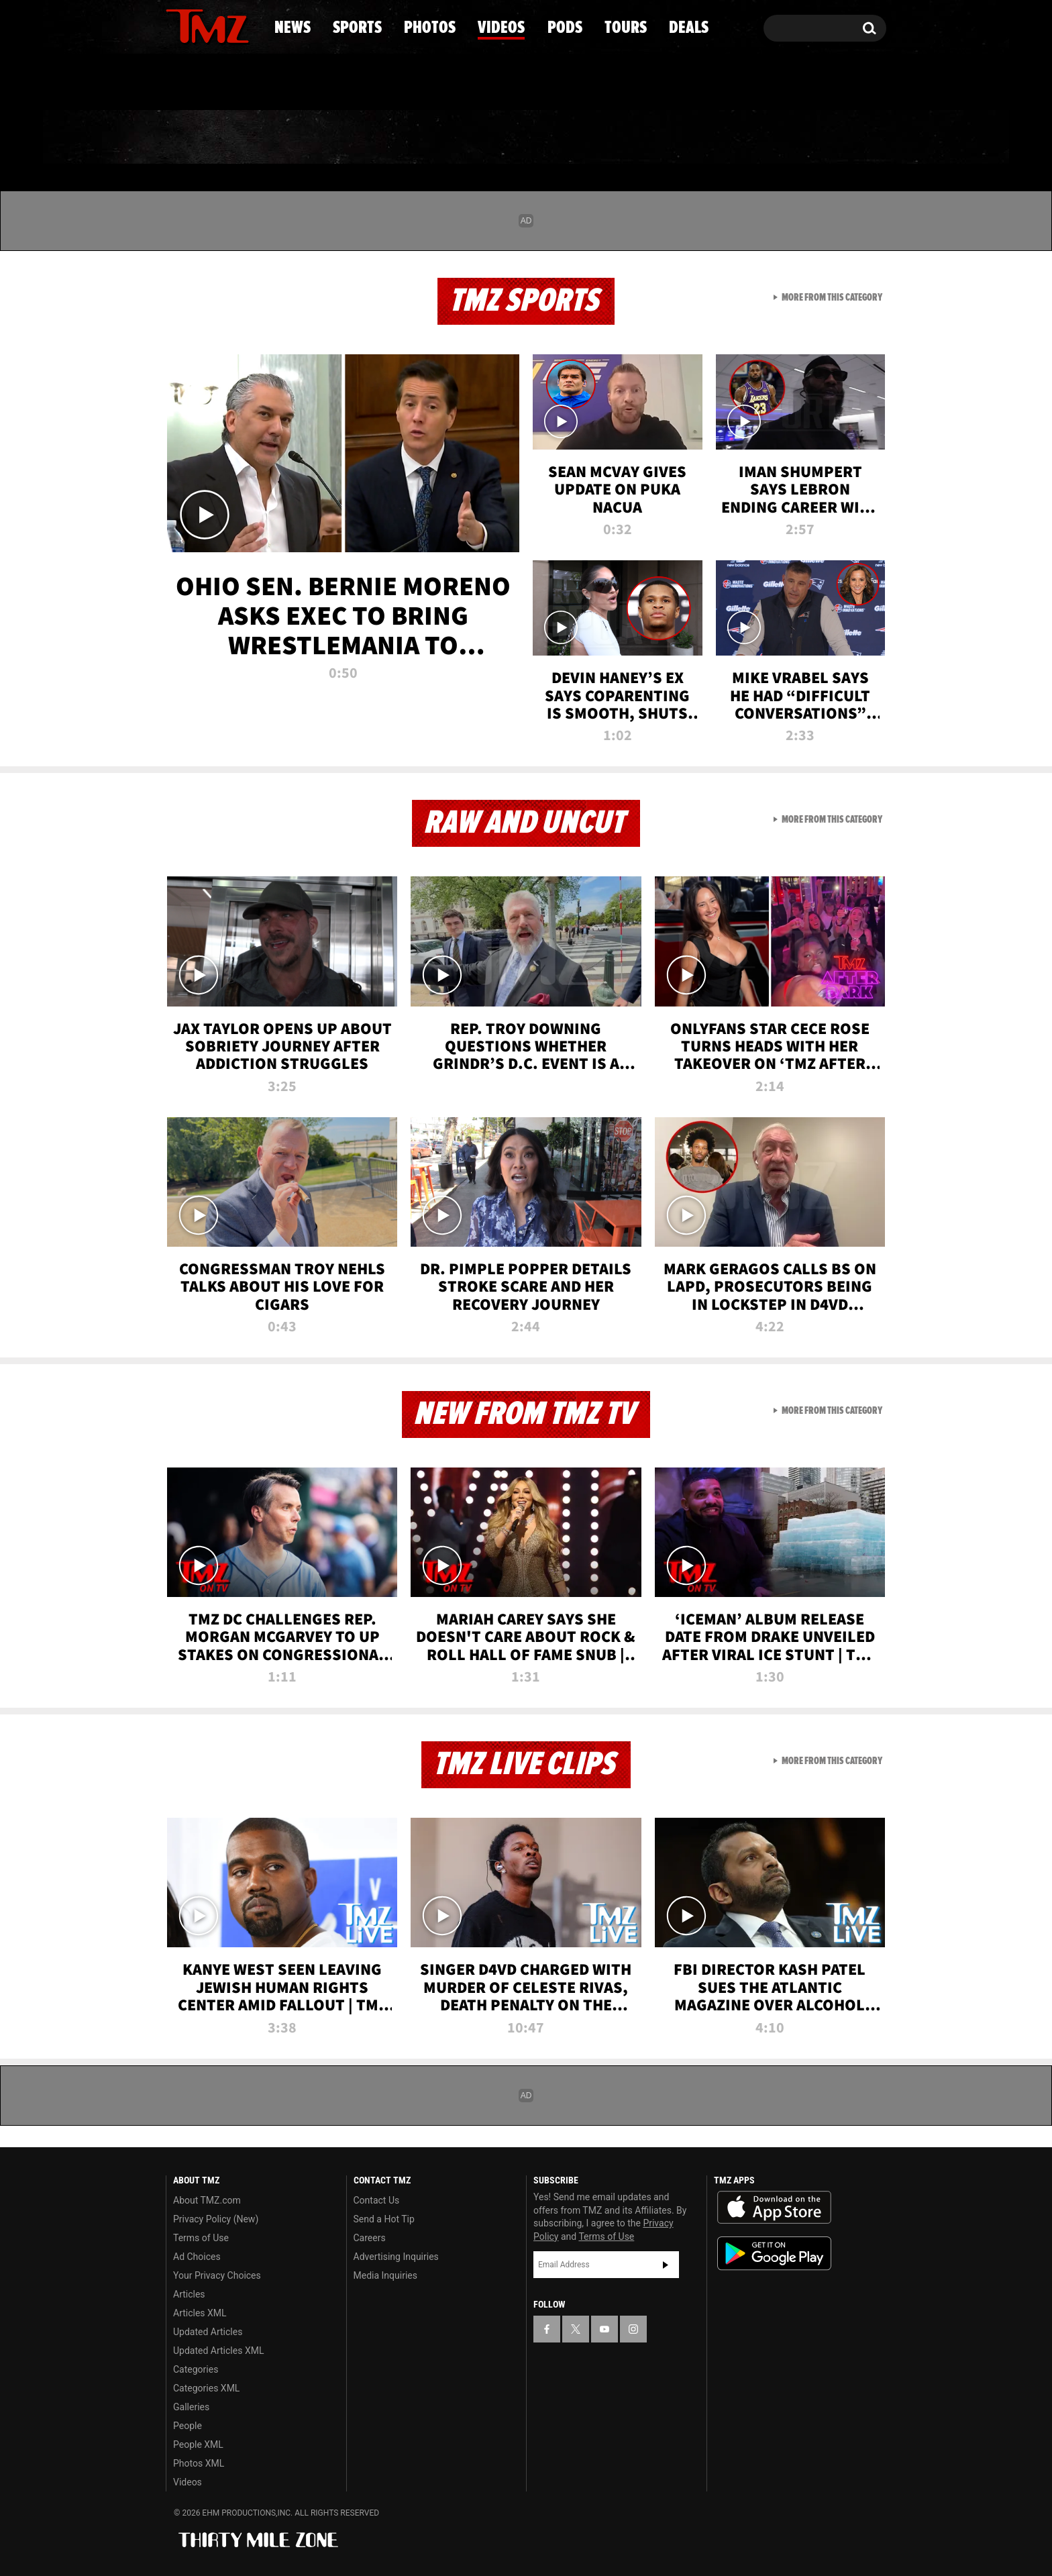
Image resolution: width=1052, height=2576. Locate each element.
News (198, 137)
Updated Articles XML (218, 2350)
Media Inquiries (385, 2275)
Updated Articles (207, 2331)
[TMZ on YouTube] (604, 2329)
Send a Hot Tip (384, 2219)
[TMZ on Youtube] (220, 25)
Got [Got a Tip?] (208, 82)
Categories (195, 2369)
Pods (630, 137)
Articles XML (200, 2313)
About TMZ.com (207, 2200)
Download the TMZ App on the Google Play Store (774, 2253)
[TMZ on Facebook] (177, 25)
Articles (189, 2294)
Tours (727, 137)
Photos (417, 137)
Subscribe (665, 2264)
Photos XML (198, 2463)
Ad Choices (197, 2256)
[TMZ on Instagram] (245, 25)
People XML (198, 2444)
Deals (828, 137)
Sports (301, 137)
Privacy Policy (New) (215, 2219)
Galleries (191, 2407)
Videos (529, 137)
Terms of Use (201, 2237)
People (187, 2425)
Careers (370, 2237)
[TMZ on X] (197, 25)
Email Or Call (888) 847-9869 (320, 83)
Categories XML (206, 2388)
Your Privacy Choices (217, 2275)
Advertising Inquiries (396, 2256)
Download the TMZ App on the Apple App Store (774, 2207)
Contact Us (377, 2200)
